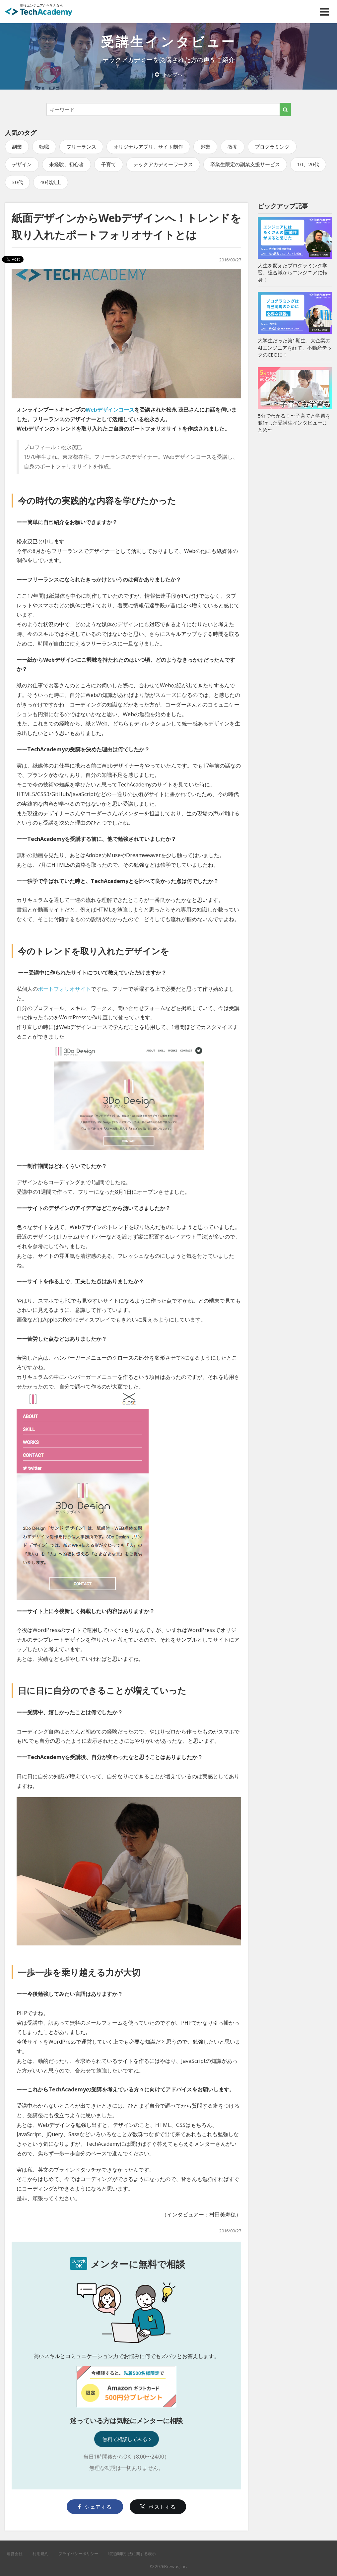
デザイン (22, 164)
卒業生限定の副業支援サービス (245, 164)
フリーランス (81, 146)
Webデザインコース (110, 409)
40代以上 (50, 182)
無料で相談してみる (126, 2439)
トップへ (168, 74)
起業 (205, 146)
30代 (17, 182)
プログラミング (272, 146)
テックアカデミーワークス (163, 164)
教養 (232, 146)
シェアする (95, 2506)
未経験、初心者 (66, 164)
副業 (17, 146)
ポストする (158, 2506)
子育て (108, 164)
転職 (44, 146)
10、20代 (308, 164)
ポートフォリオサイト (64, 988)
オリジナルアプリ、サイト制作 (148, 146)
